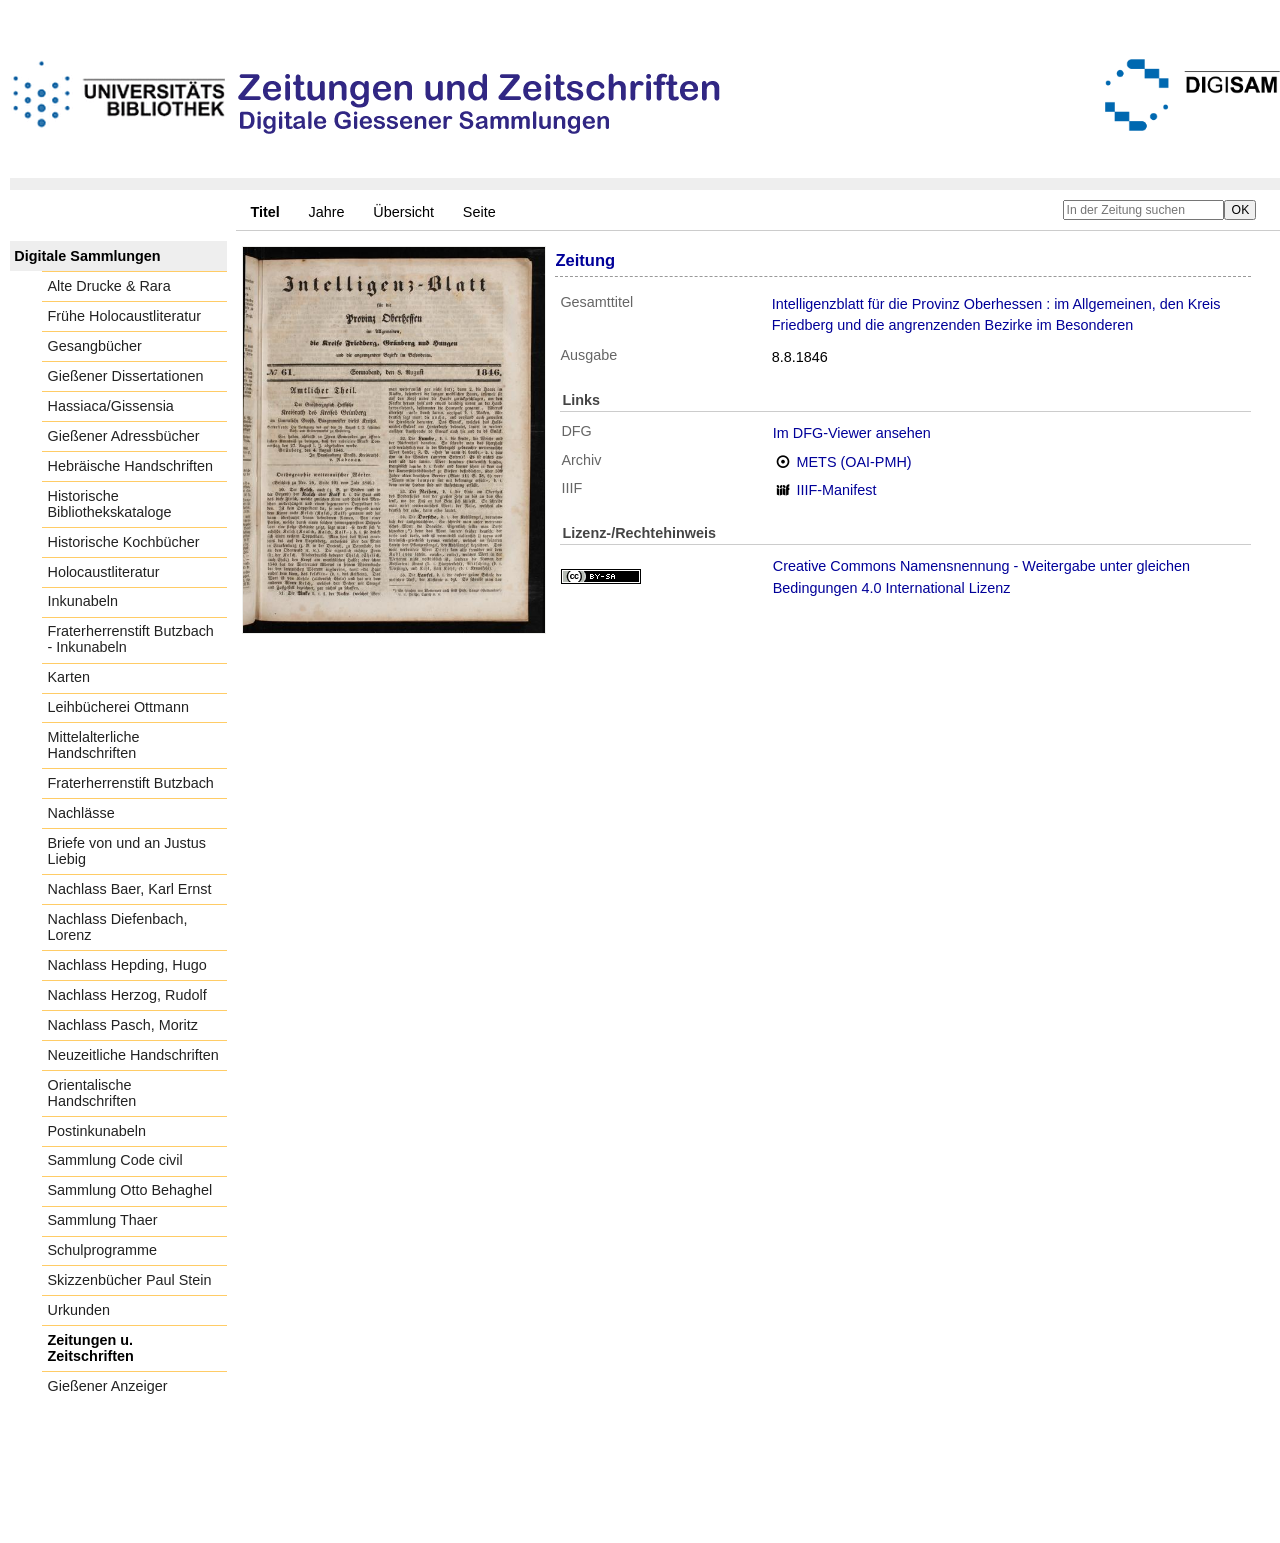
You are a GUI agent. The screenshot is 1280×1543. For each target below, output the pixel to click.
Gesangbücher (95, 346)
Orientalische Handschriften (92, 1093)
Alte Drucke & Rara (109, 286)
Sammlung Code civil (115, 1160)
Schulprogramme (103, 1250)
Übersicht (403, 212)
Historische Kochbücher (124, 542)
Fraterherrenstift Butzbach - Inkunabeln (131, 639)
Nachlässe (81, 813)
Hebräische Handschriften (131, 466)
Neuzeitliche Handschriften (133, 1055)
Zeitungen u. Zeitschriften (91, 1348)
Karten (69, 677)
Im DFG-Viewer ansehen (852, 433)
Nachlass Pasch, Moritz (123, 1025)
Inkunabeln (83, 601)
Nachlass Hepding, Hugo (127, 965)
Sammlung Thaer (103, 1220)
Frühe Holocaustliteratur (125, 316)
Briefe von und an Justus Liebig (127, 851)
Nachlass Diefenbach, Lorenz (118, 927)
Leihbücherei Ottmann (119, 707)
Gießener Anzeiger (108, 1386)
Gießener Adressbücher (124, 436)
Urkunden (79, 1310)
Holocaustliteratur (104, 572)
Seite (479, 212)
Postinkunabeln (97, 1131)
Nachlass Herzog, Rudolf (127, 995)
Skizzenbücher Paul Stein (130, 1280)
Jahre (327, 212)
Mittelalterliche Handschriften (94, 745)
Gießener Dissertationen (126, 376)
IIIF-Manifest (837, 490)
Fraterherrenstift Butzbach (131, 783)
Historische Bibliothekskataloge (110, 504)
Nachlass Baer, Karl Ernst (130, 889)
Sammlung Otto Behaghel (130, 1190)
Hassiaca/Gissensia (111, 406)
